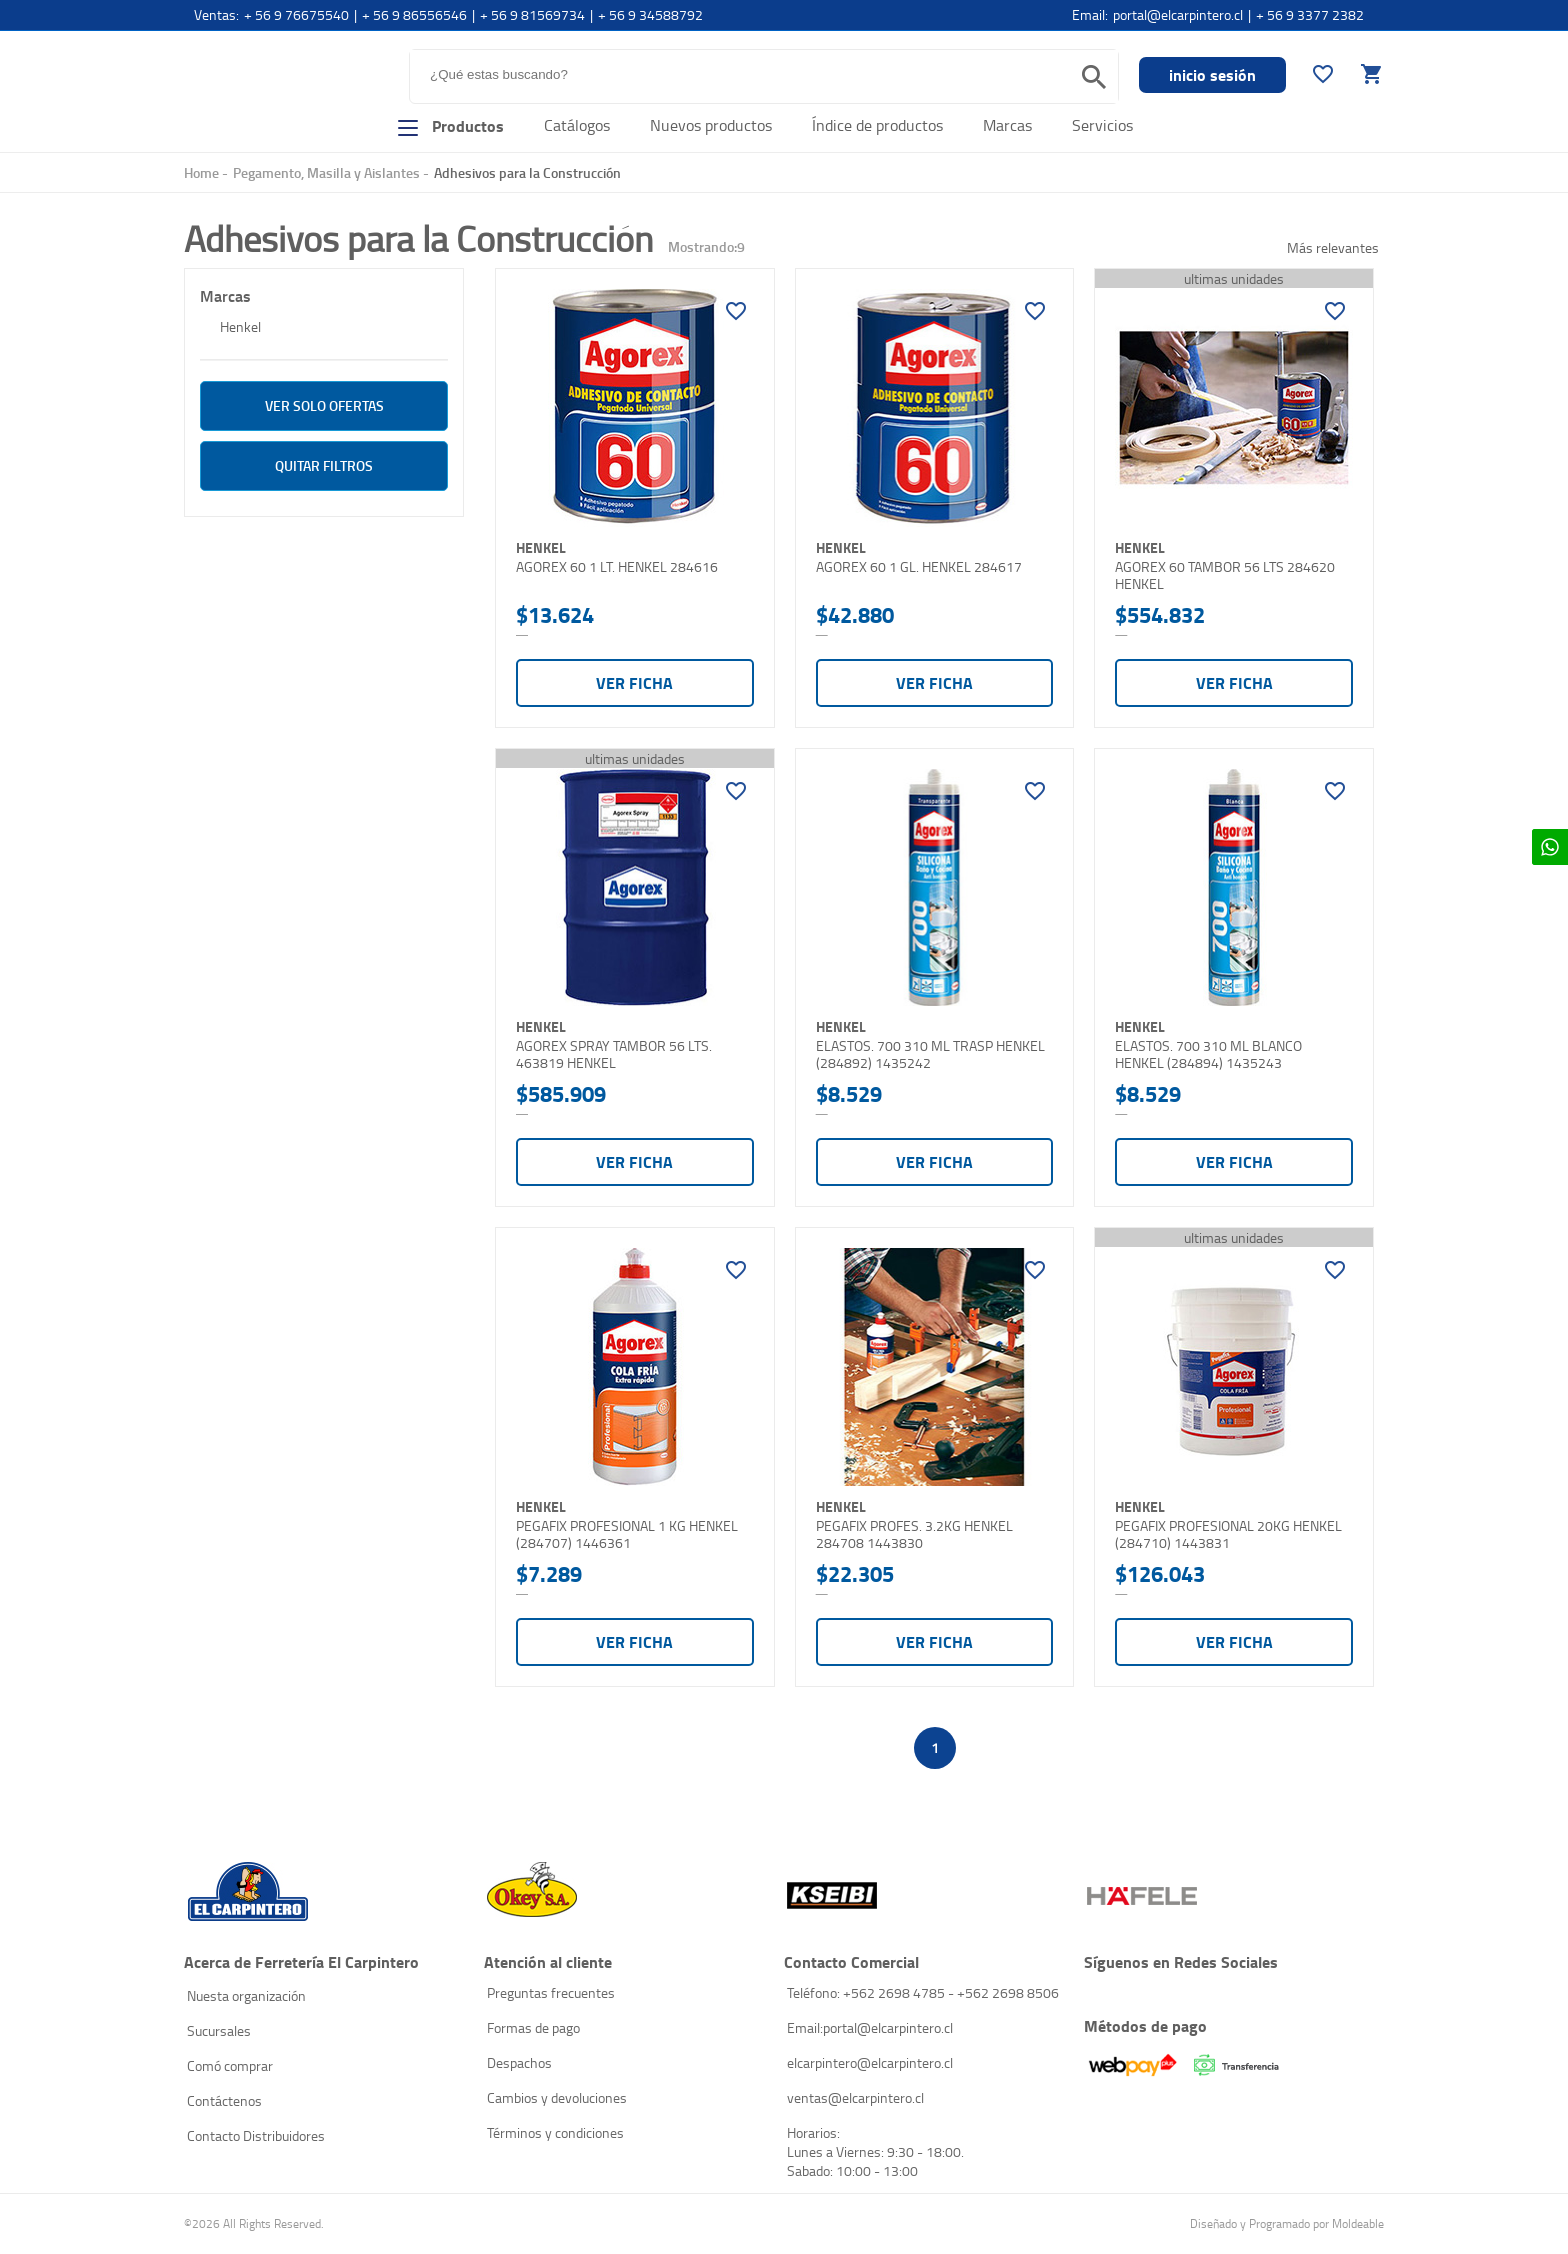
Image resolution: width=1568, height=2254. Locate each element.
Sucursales (219, 2030)
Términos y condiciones (555, 2132)
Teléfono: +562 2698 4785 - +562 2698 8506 (923, 1992)
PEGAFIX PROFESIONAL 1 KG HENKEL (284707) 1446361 (627, 1534)
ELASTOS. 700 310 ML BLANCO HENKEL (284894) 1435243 (1208, 1054)
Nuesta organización (246, 1995)
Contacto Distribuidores (256, 2135)
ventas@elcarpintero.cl (855, 2097)
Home (201, 172)
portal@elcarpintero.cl (1178, 14)
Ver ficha (634, 682)
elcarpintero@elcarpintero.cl (870, 2062)
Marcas (1007, 125)
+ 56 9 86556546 (414, 14)
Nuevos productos (711, 125)
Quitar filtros (324, 465)
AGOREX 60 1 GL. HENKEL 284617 (919, 567)
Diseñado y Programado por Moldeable (1287, 2223)
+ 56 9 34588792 (650, 14)
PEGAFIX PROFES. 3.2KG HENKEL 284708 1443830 (914, 1534)
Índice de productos (877, 125)
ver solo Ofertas (324, 405)
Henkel (240, 326)
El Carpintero (261, 84)
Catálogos (577, 125)
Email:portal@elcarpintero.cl (870, 2027)
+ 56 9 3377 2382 (1310, 14)
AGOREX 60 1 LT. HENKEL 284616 (617, 567)
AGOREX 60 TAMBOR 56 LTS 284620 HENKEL (1225, 575)
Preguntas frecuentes (551, 1992)
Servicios (1102, 125)
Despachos (519, 2062)
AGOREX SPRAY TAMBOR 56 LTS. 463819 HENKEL (614, 1054)
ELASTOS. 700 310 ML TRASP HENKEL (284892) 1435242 (930, 1054)
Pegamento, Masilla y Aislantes (326, 172)
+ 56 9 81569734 (532, 14)
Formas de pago (533, 2027)
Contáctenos (224, 2100)
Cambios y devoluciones (557, 2097)
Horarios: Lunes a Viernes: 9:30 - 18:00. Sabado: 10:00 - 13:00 (875, 2151)
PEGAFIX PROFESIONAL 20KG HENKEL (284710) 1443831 (1228, 1534)
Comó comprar (230, 2065)
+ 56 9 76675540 (296, 14)
